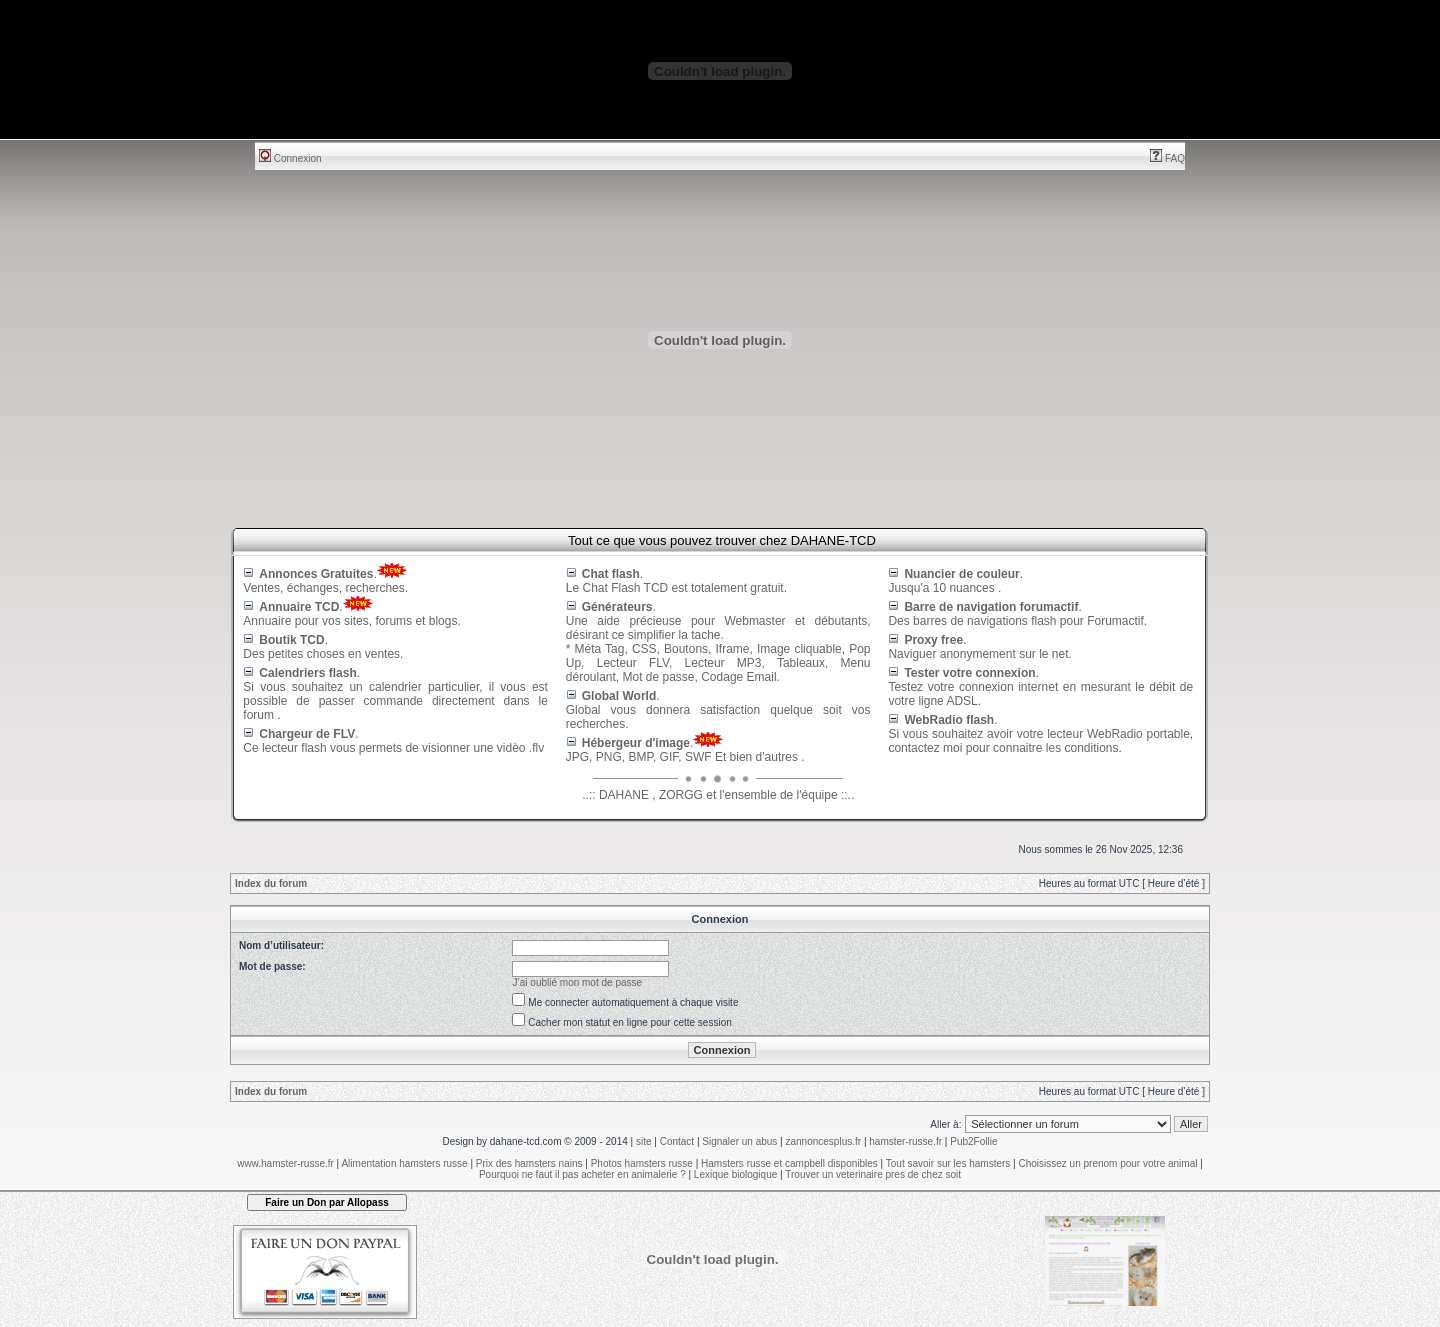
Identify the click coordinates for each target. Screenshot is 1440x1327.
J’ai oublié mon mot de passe (578, 982)
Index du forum (271, 883)
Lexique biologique (735, 1174)
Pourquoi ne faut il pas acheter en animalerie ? (582, 1174)
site (644, 1141)
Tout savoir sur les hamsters (948, 1163)
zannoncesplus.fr (824, 1141)
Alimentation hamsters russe (404, 1163)
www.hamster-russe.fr (285, 1163)
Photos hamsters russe (642, 1163)
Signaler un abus (739, 1141)
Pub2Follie (973, 1141)
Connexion (290, 158)
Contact (677, 1141)
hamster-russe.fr (905, 1141)
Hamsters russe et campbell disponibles (789, 1163)
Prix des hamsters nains (529, 1163)
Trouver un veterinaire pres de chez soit (873, 1174)
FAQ (1167, 158)
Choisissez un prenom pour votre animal (1107, 1163)
